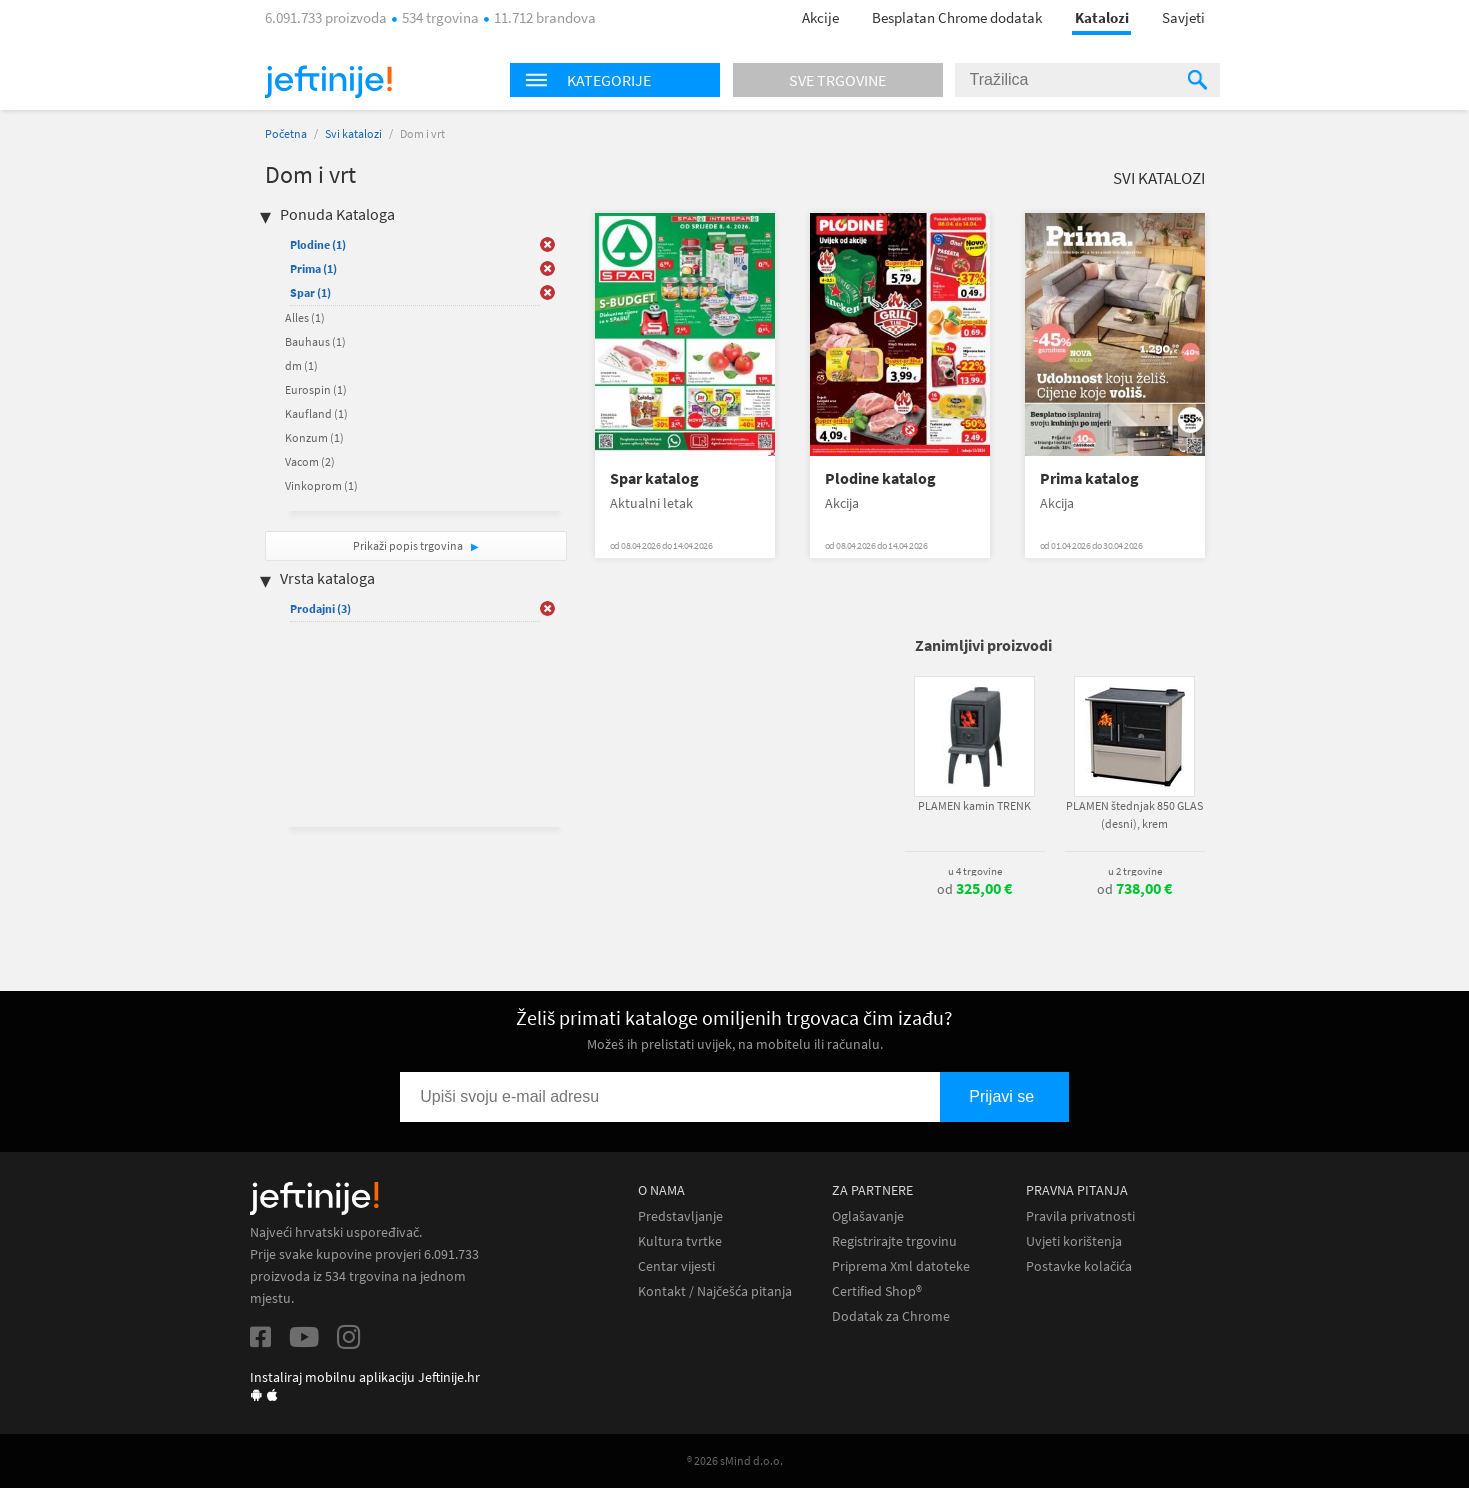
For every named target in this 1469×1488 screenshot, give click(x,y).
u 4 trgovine (975, 871)
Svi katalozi (353, 133)
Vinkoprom (321, 485)
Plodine (318, 244)
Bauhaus (315, 341)
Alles (305, 317)
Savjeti (1183, 17)
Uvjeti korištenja (1074, 1241)
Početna (286, 133)
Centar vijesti (676, 1266)
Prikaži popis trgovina (409, 545)
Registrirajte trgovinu (894, 1241)
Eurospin (316, 389)
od (974, 889)
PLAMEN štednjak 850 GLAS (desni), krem (1134, 814)
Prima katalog (1089, 478)
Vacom (310, 461)
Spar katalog (654, 478)
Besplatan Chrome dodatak (957, 17)
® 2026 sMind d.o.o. (735, 1460)
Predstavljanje (680, 1216)
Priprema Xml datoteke (901, 1266)
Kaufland (316, 413)
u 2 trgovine (1135, 871)
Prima (313, 268)
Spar (310, 292)
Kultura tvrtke (680, 1241)
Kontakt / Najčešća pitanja (715, 1291)
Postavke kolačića (1079, 1266)
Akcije (820, 17)
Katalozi (1102, 17)
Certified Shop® (877, 1291)
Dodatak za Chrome (891, 1316)
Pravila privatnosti (1080, 1216)
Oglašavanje (868, 1216)
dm (301, 365)
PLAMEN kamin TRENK (974, 805)
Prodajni (320, 608)
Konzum (314, 437)
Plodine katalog (880, 478)
